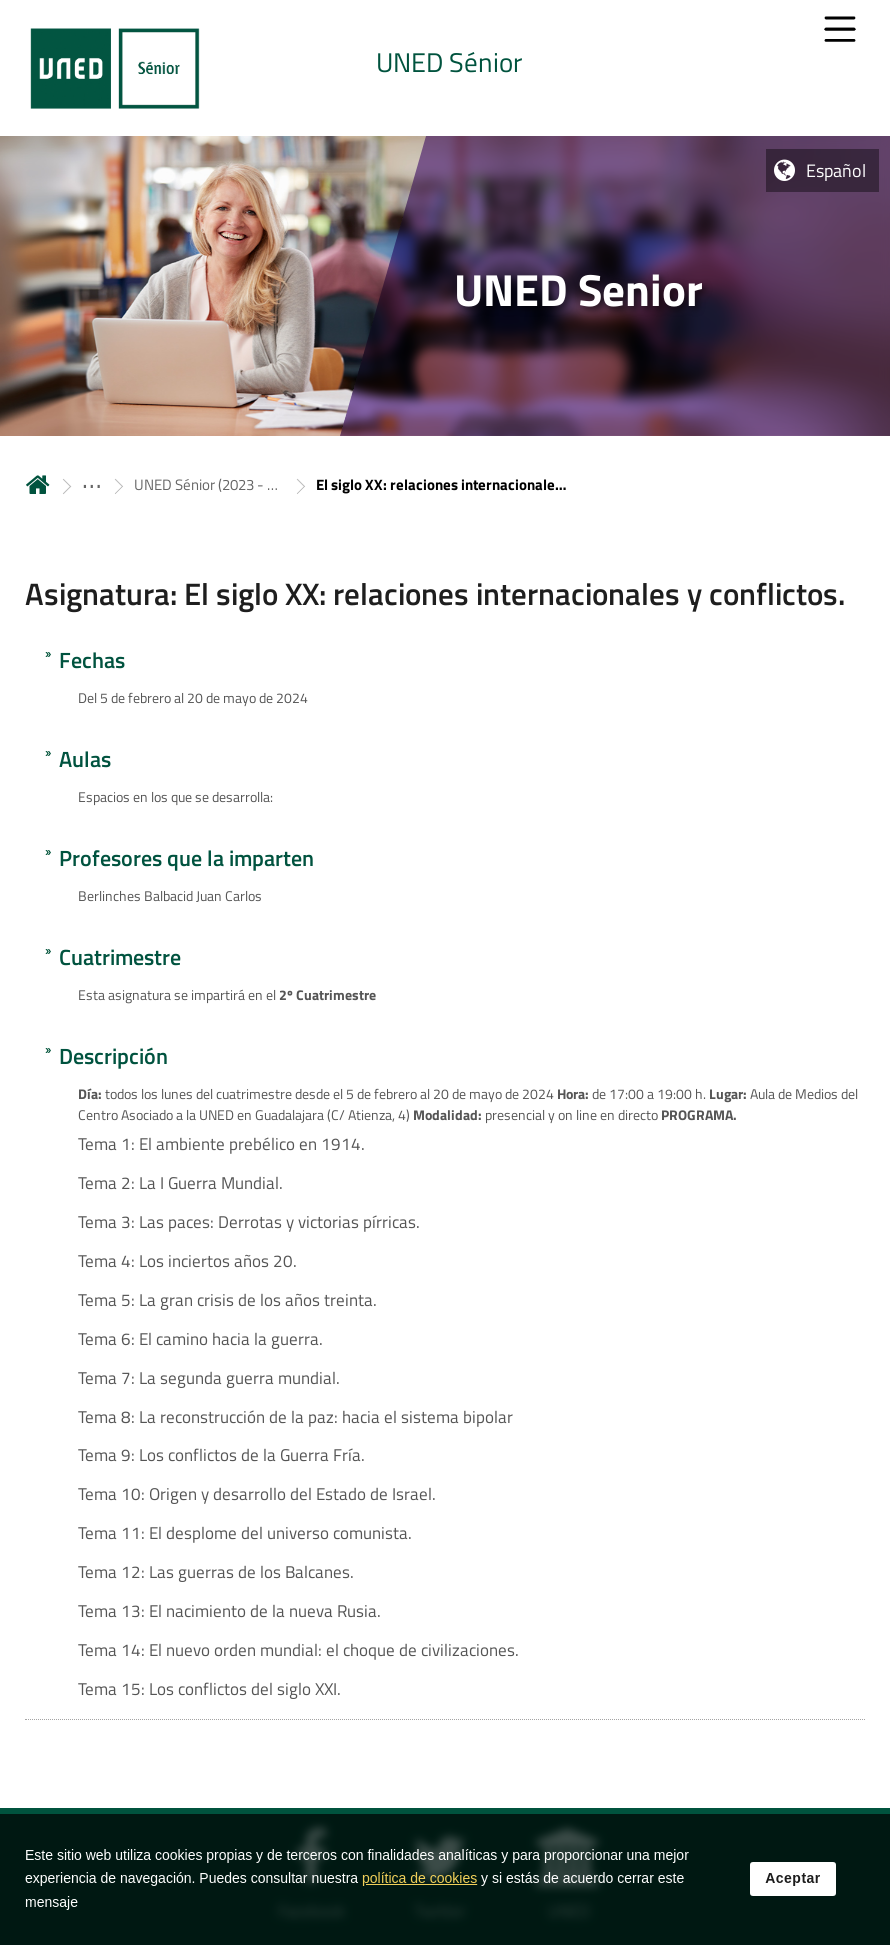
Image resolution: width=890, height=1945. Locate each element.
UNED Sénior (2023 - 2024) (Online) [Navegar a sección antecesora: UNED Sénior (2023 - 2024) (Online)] (209, 484)
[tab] (445, 68)
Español (836, 170)
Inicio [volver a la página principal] (38, 484)
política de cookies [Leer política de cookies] (419, 1878)
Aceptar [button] (793, 1878)
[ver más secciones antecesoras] (92, 484)
